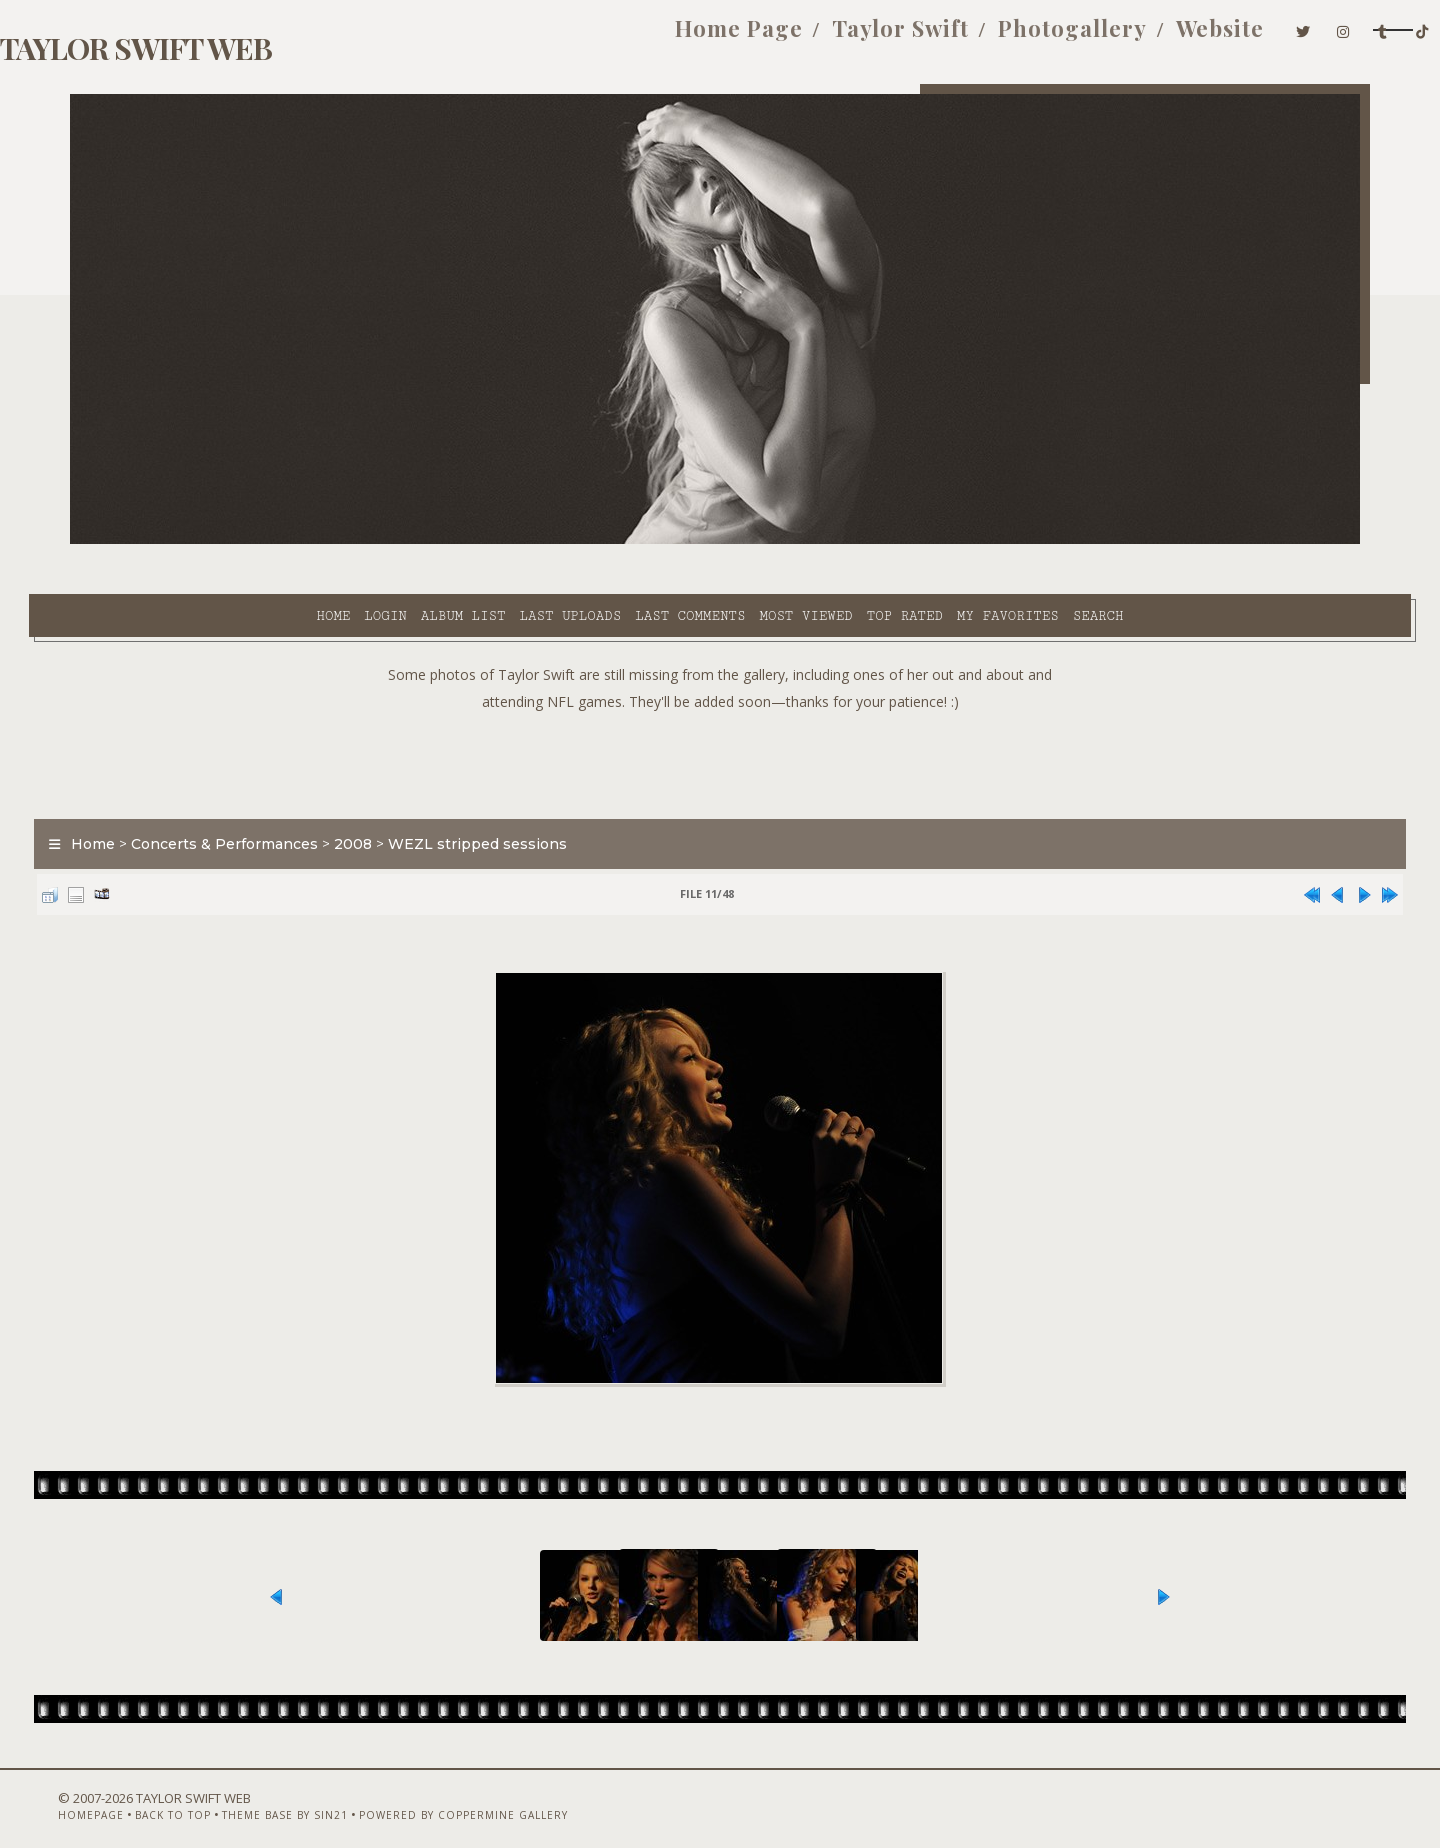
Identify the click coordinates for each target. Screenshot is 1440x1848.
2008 (394, 794)
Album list (283, 541)
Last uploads (391, 541)
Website (1070, 38)
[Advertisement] (720, 710)
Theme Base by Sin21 (297, 1795)
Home (153, 541)
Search (918, 541)
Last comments (510, 541)
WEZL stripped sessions (518, 794)
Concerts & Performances (265, 794)
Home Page (589, 38)
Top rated (725, 541)
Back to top (185, 1795)
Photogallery (922, 38)
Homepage (103, 1795)
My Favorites (828, 541)
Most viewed (625, 541)
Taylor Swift (750, 38)
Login (205, 541)
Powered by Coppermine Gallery (475, 1795)
